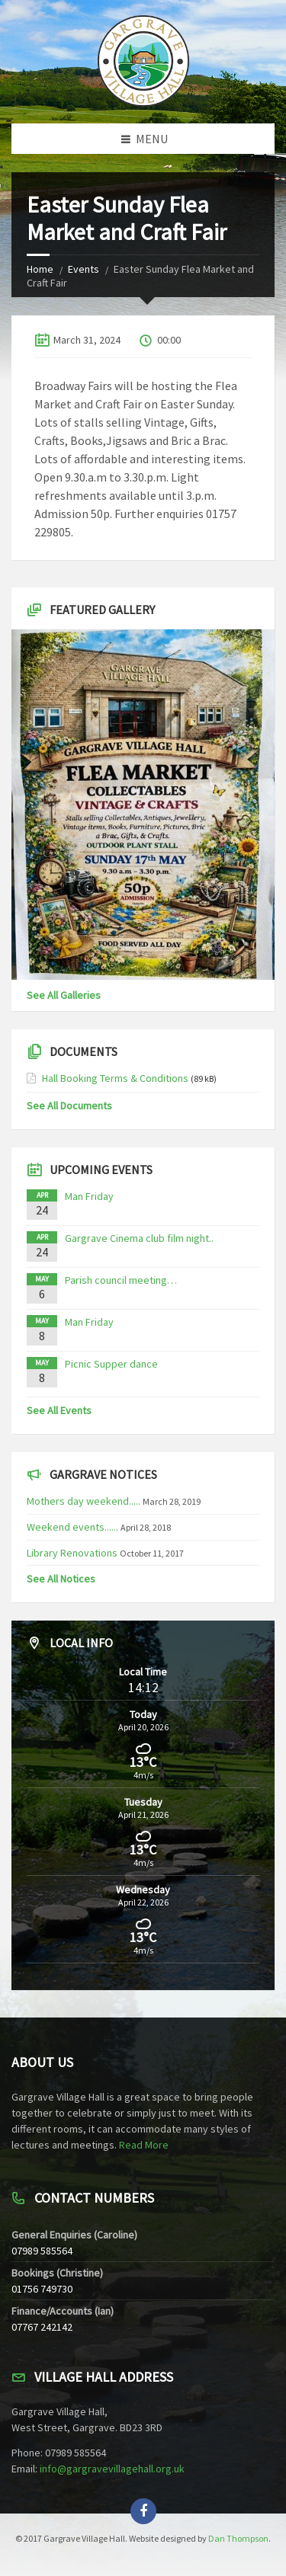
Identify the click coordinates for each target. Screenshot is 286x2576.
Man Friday (89, 1196)
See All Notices (61, 1579)
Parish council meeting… (121, 1280)
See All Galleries (64, 995)
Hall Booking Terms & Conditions (115, 1078)
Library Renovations (72, 1553)
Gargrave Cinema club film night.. (139, 1238)
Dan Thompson (238, 2538)
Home (40, 269)
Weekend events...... (72, 1527)
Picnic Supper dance (111, 1364)
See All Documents (69, 1105)
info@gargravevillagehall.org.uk (112, 2468)
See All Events (59, 1410)
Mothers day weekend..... (83, 1501)
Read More (144, 2145)
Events (83, 269)
